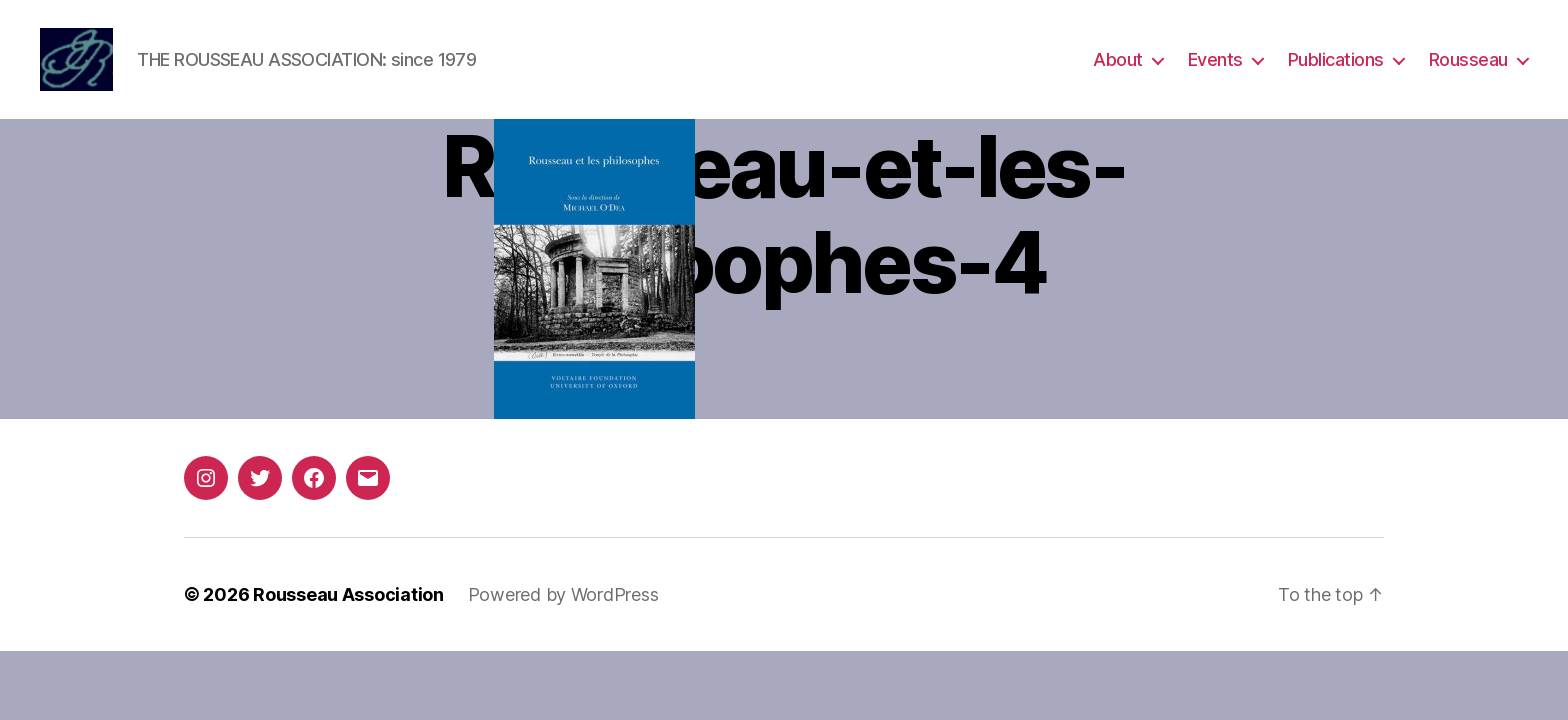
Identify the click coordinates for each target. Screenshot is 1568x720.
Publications (1336, 62)
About (1118, 62)
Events (1215, 62)
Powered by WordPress (563, 600)
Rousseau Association (348, 600)
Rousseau (1468, 62)
